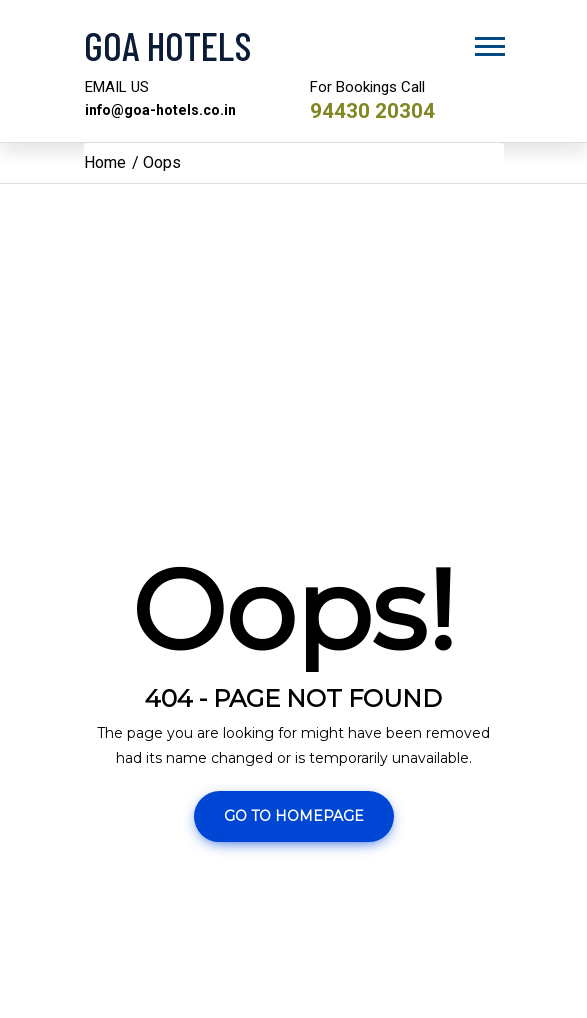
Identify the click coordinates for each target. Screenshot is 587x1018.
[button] (488, 42)
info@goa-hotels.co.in (163, 110)
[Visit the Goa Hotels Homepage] (294, 45)
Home (105, 162)
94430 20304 (377, 110)
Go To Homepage (294, 816)
